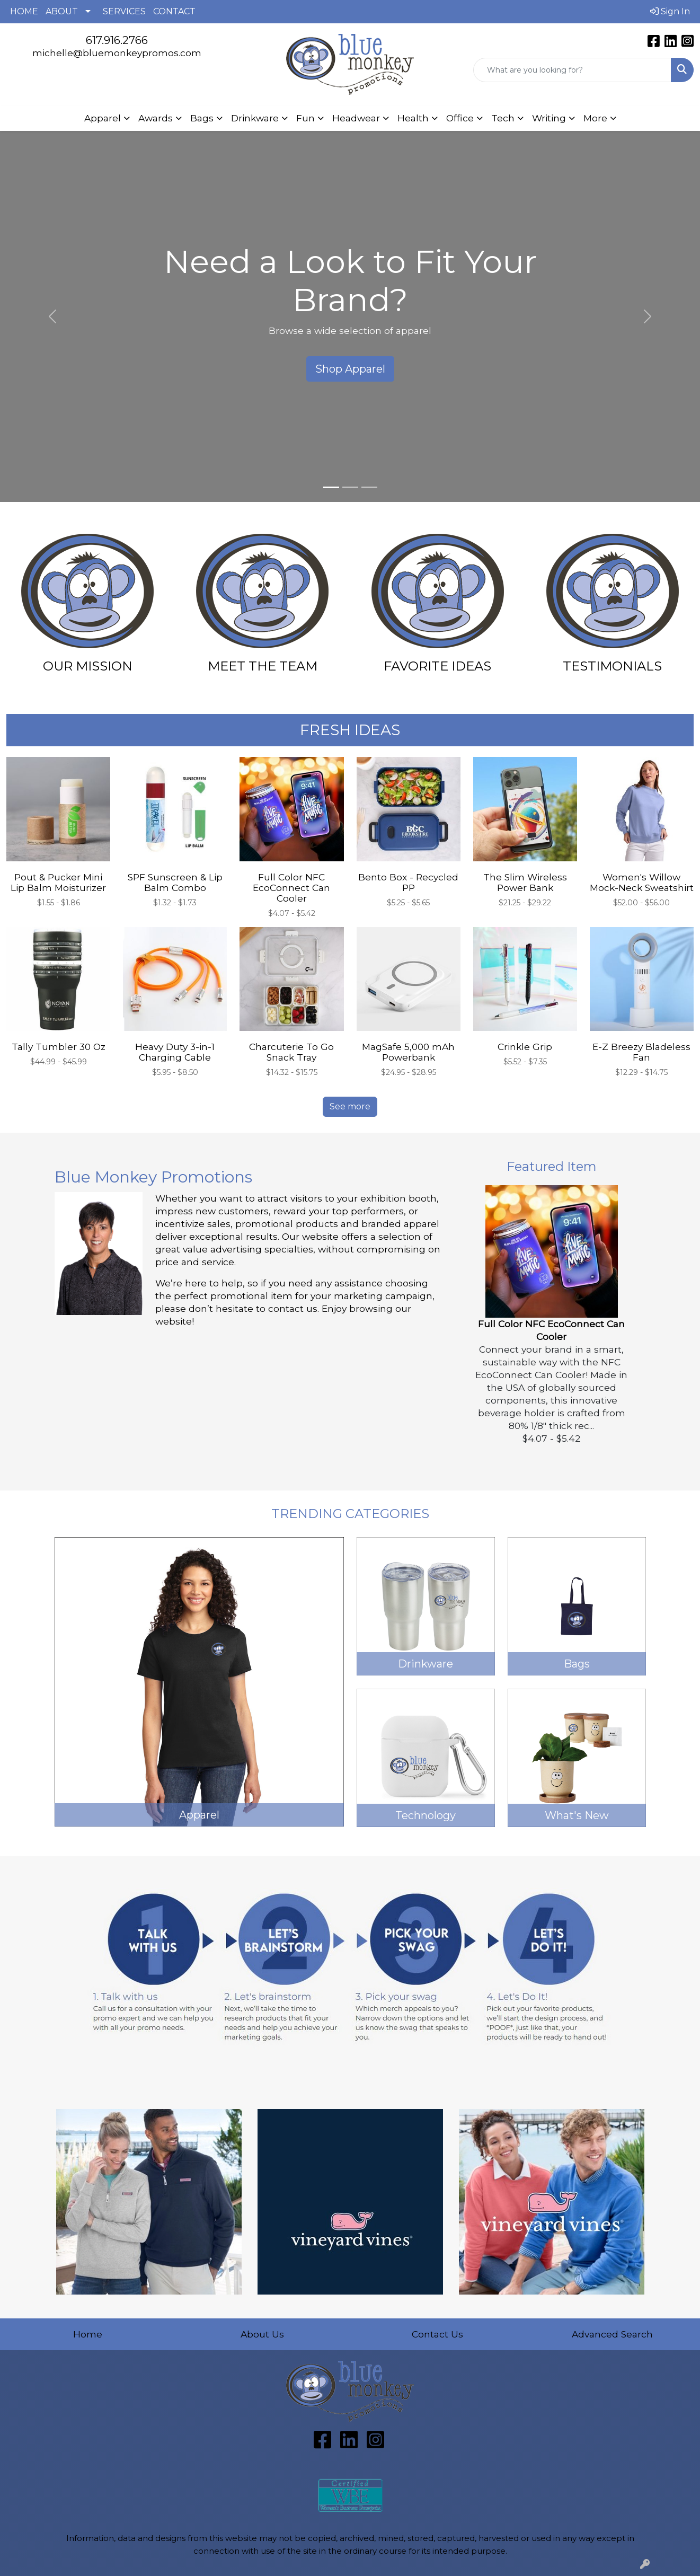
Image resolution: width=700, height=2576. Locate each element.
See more (350, 1106)
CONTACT (174, 11)
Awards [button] (155, 117)
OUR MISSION (87, 666)
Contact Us (437, 2334)
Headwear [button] (356, 117)
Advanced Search (612, 2334)
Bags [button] (202, 117)
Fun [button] (305, 117)
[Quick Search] (572, 70)
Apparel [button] (102, 117)
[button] (52, 316)
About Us (262, 2334)
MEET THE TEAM (262, 666)
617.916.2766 (117, 40)
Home (87, 2334)
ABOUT (62, 11)
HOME (24, 11)
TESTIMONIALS (612, 666)
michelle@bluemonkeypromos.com (116, 52)
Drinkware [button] (255, 117)
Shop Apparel (350, 369)
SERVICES (124, 11)
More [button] (595, 117)
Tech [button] (503, 117)
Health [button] (413, 117)
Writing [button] (549, 117)
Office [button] (460, 117)
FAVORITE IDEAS (437, 666)
